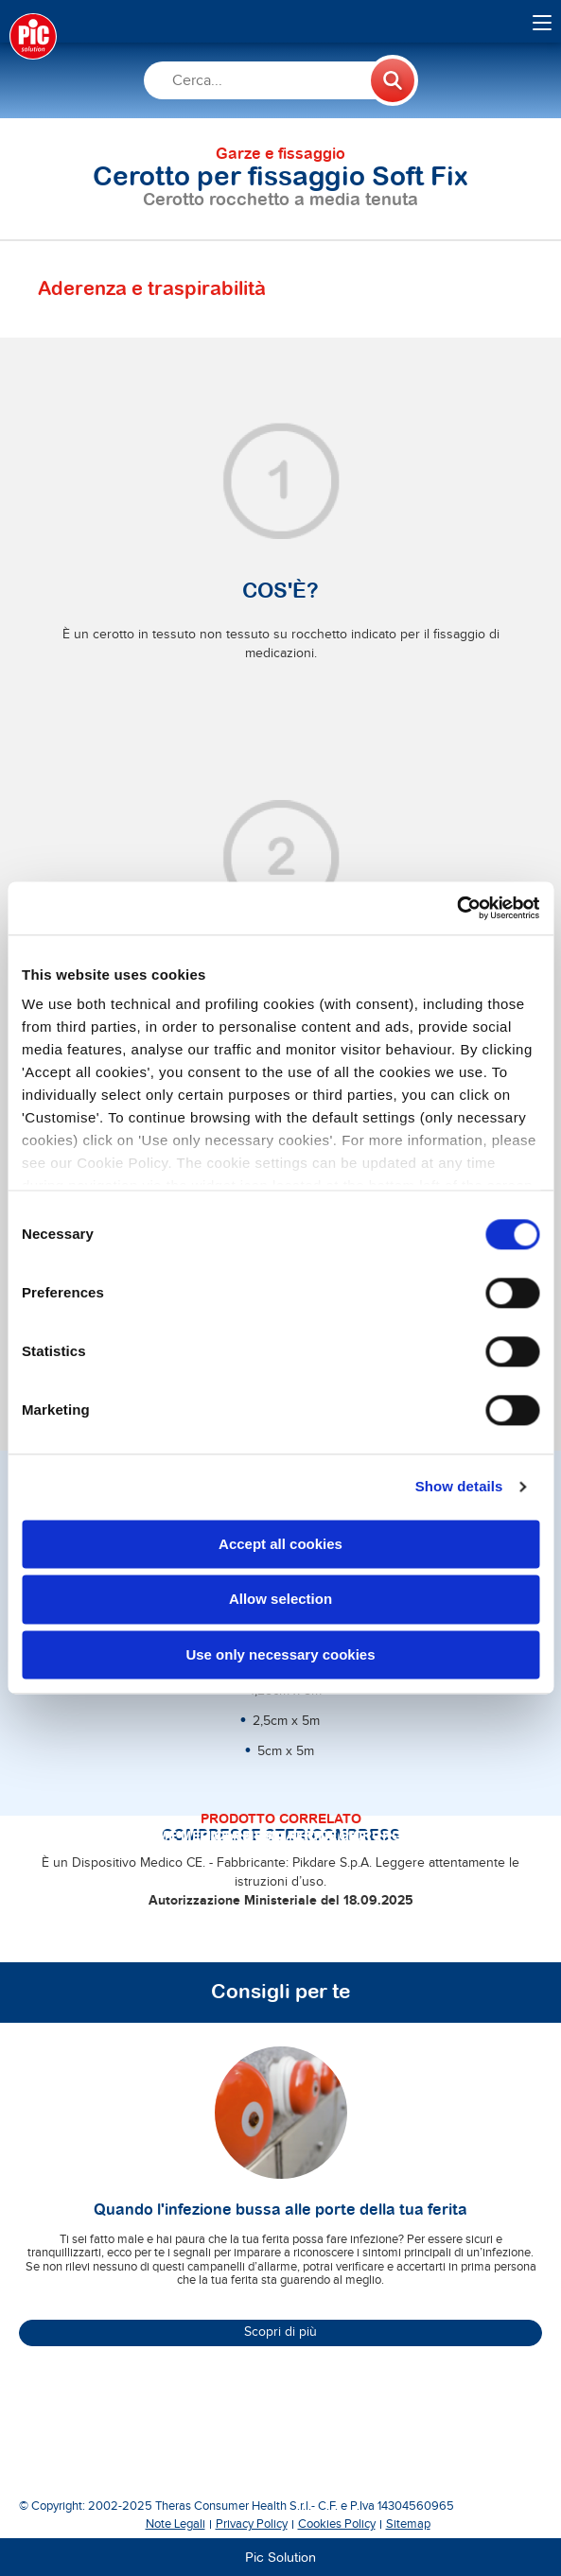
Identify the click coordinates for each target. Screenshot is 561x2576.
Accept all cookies (280, 1544)
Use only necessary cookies (280, 1654)
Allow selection (280, 1600)
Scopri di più (280, 2332)
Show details (459, 1486)
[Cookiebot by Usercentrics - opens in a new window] (456, 908)
